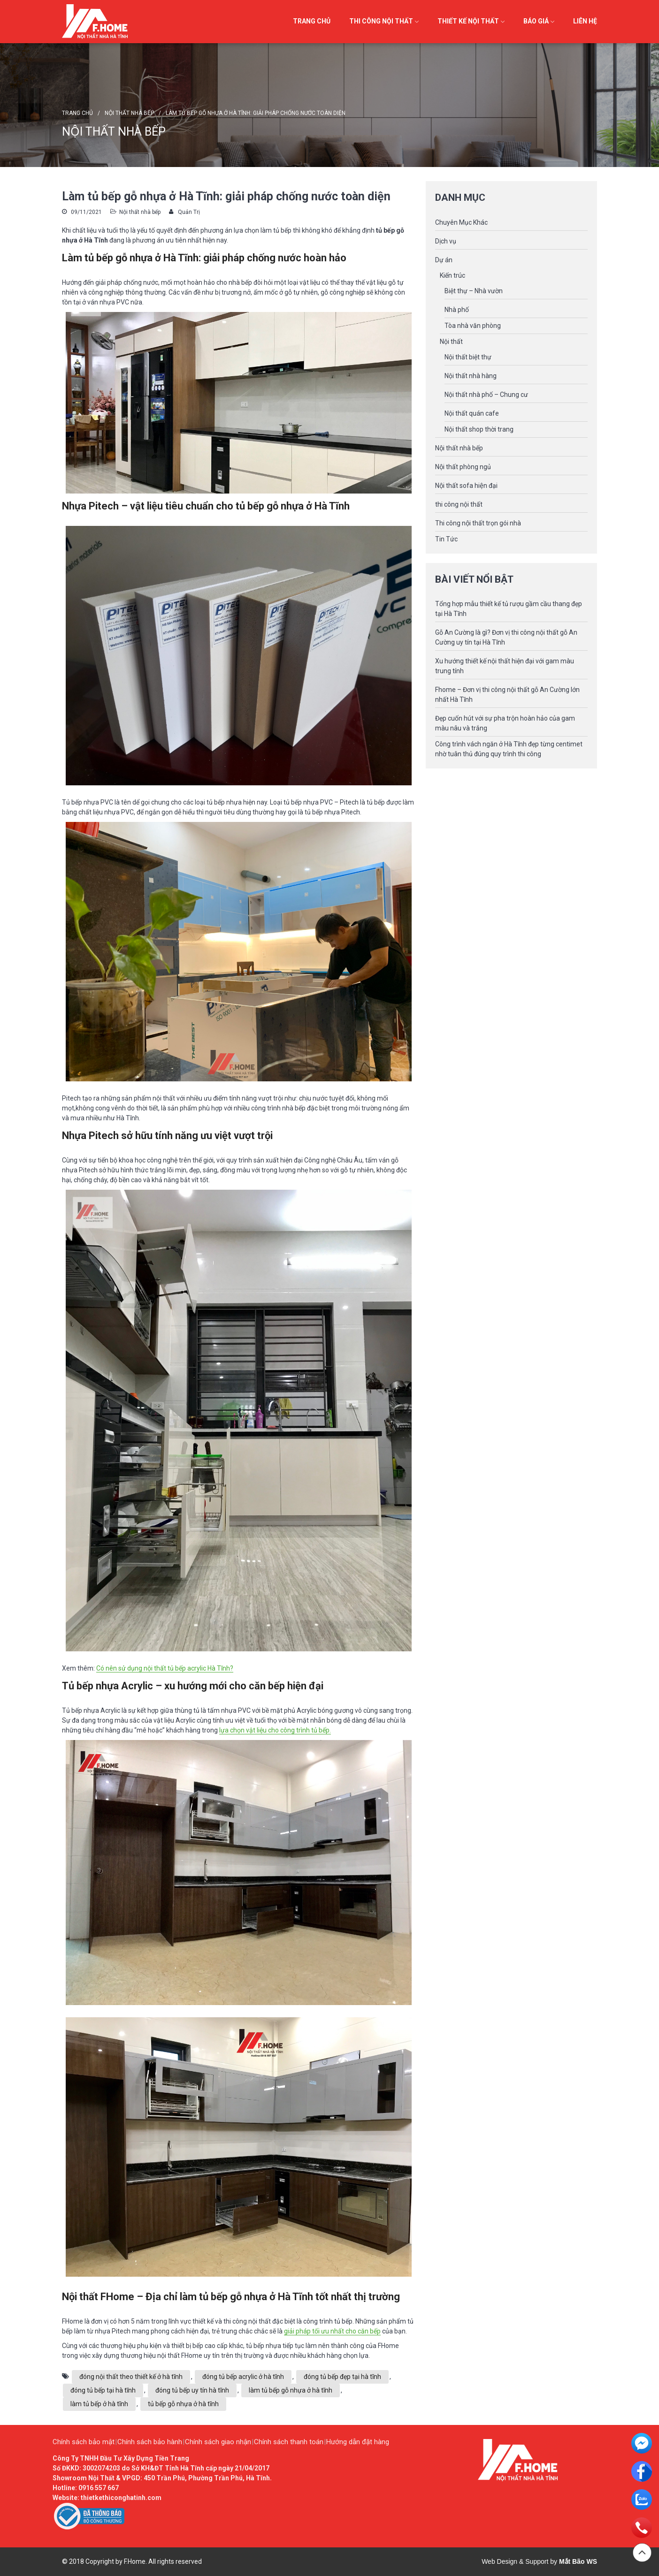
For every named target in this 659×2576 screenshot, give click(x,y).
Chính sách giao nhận (218, 2442)
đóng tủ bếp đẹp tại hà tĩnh (342, 2376)
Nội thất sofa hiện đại (466, 485)
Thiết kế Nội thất (468, 21)
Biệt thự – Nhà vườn (473, 291)
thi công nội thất (459, 504)
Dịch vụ (445, 241)
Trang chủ (311, 21)
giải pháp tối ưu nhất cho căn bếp (332, 2331)
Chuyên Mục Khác (461, 222)
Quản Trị (189, 212)
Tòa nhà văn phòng (472, 325)
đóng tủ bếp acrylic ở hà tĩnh (243, 2376)
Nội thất (451, 341)
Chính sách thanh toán (288, 2442)
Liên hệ (585, 21)
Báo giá (536, 21)
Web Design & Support (515, 2561)
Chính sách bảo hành (149, 2442)
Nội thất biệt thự (467, 357)
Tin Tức (446, 539)
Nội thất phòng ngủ (463, 467)
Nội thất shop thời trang (478, 429)
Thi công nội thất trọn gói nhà (478, 523)
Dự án (443, 260)
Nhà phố (456, 309)
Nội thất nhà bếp (129, 113)
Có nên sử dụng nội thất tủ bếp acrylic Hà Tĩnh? (164, 1668)
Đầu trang (642, 2552)
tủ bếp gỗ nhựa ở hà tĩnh (183, 2404)
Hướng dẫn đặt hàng (357, 2442)
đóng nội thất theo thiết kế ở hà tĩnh (131, 2376)
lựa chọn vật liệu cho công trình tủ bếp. (275, 1730)
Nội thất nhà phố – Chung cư (486, 394)
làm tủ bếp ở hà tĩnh (99, 2404)
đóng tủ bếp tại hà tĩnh (103, 2390)
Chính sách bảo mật (84, 2442)
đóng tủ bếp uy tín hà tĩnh (192, 2390)
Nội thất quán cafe (471, 413)
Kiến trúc (452, 275)
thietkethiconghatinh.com (121, 2497)
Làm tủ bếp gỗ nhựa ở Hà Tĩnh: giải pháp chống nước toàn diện (255, 113)
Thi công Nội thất (381, 21)
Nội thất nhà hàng (470, 376)
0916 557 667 (98, 2488)
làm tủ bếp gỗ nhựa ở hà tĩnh (290, 2390)
